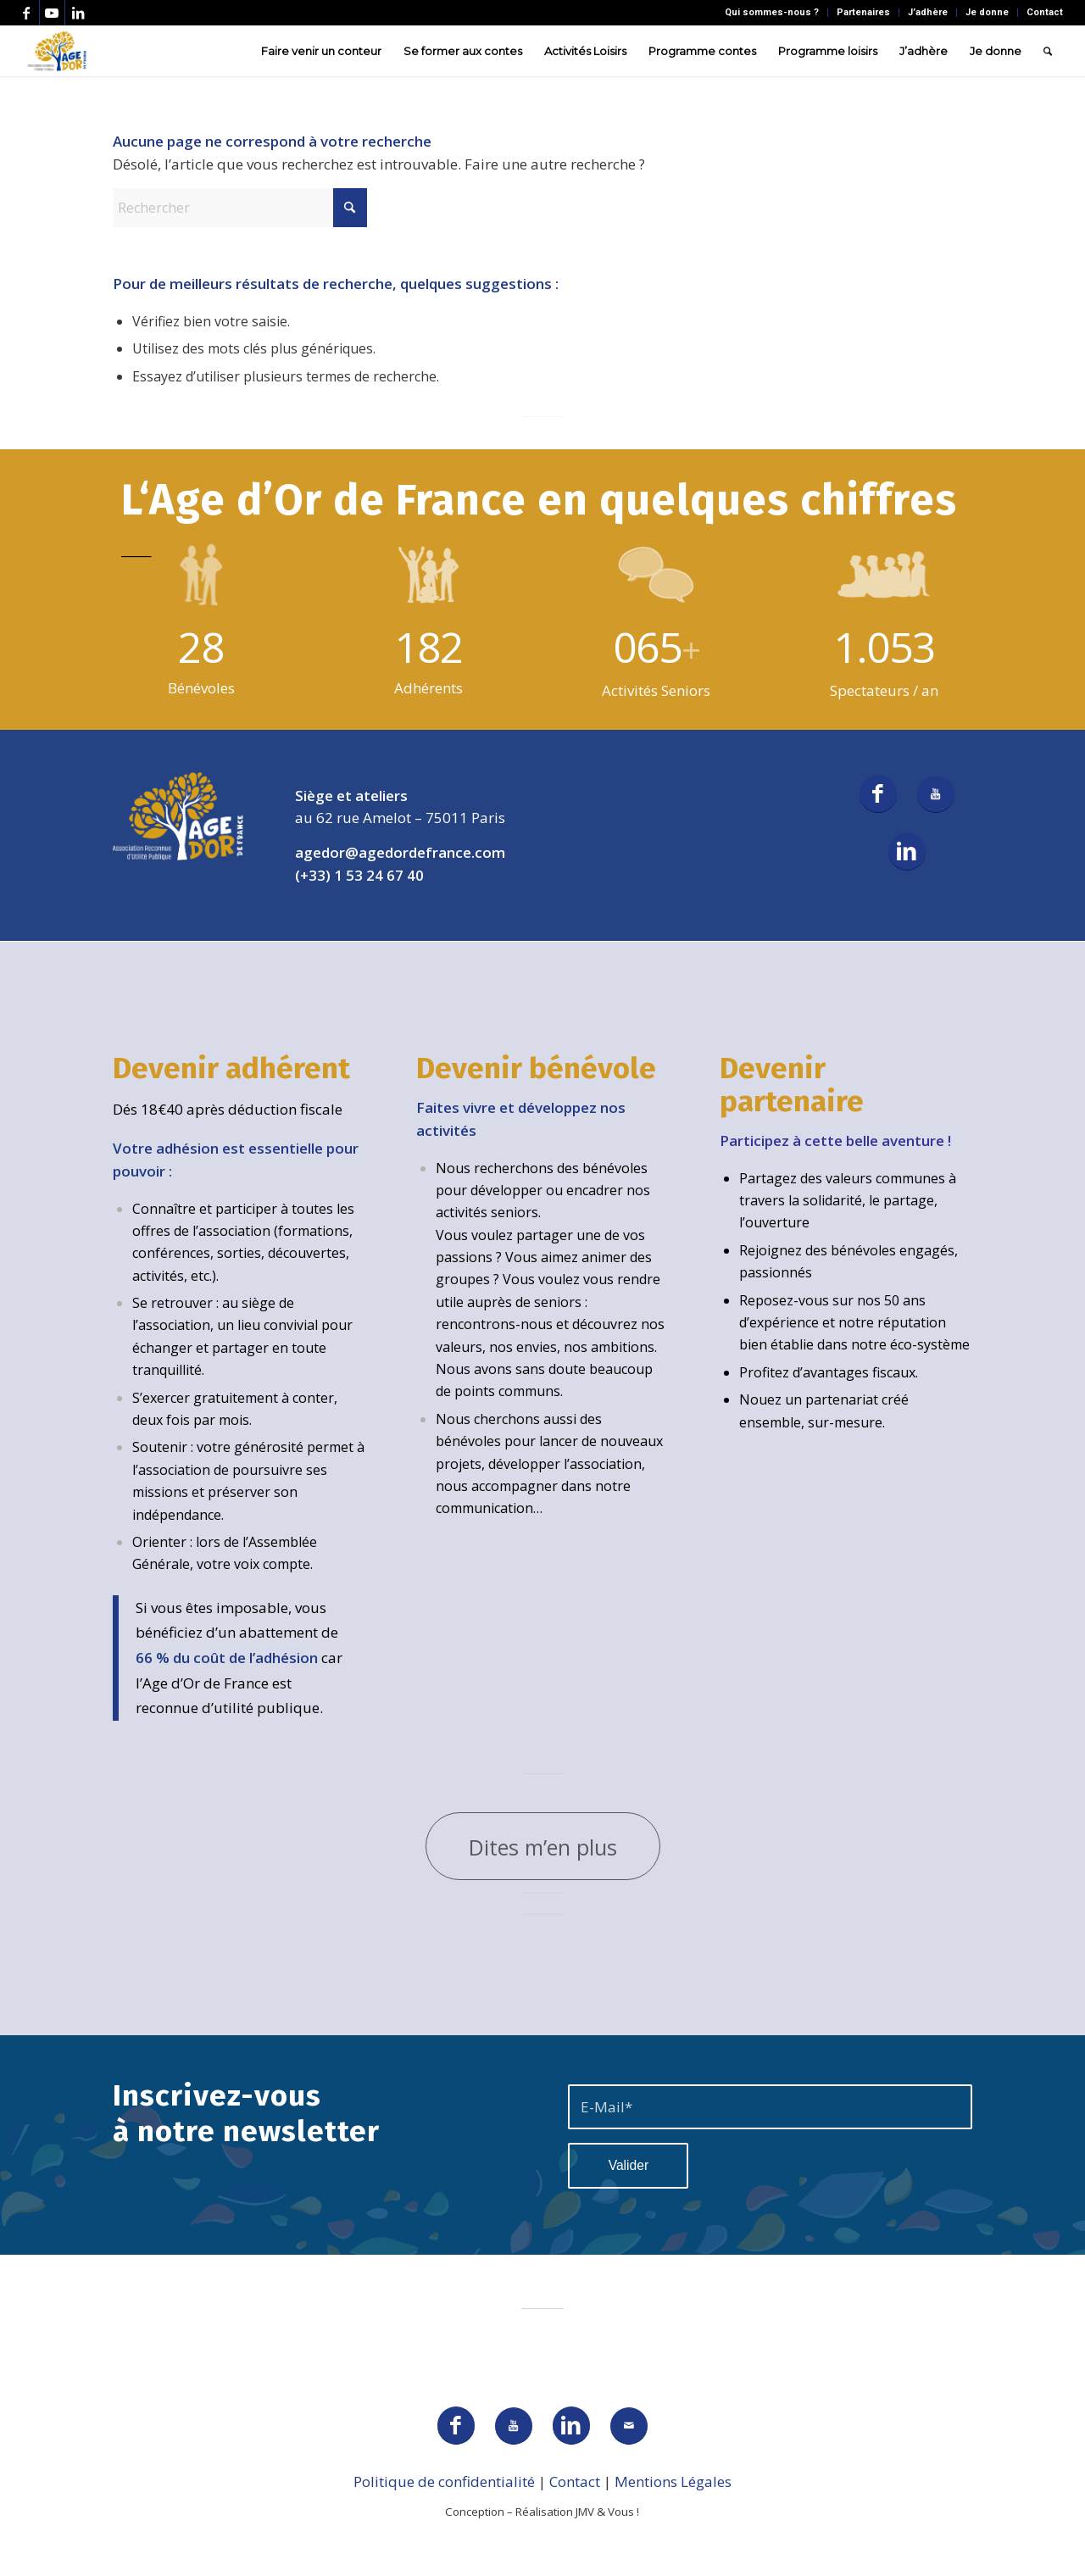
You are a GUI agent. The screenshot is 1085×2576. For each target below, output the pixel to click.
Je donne (987, 12)
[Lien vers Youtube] (52, 12)
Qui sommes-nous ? (772, 12)
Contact (1045, 12)
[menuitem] (772, 12)
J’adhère (928, 12)
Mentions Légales (673, 2481)
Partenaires (863, 12)
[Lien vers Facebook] (26, 12)
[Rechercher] (1047, 50)
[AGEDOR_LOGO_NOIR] (57, 50)
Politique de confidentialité (444, 2481)
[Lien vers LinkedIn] (78, 12)
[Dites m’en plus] (543, 1846)
